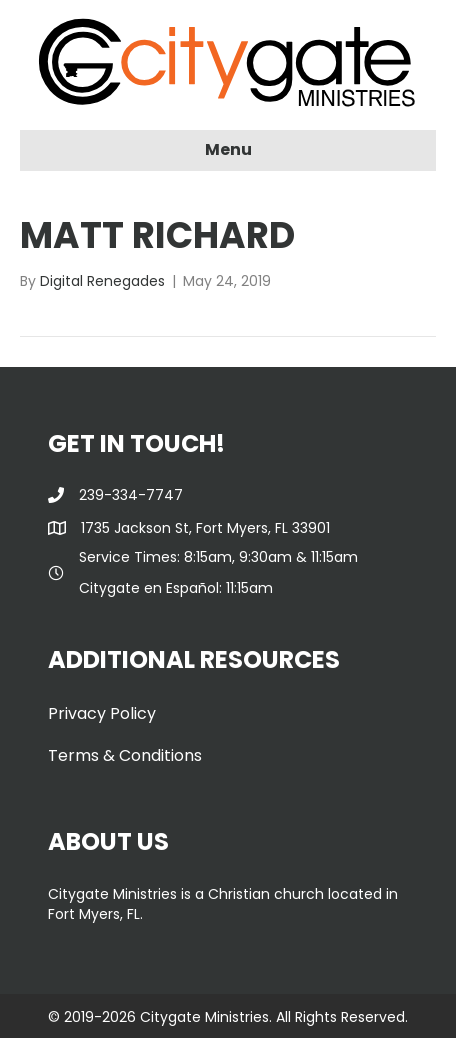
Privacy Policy (102, 713)
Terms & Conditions (125, 755)
